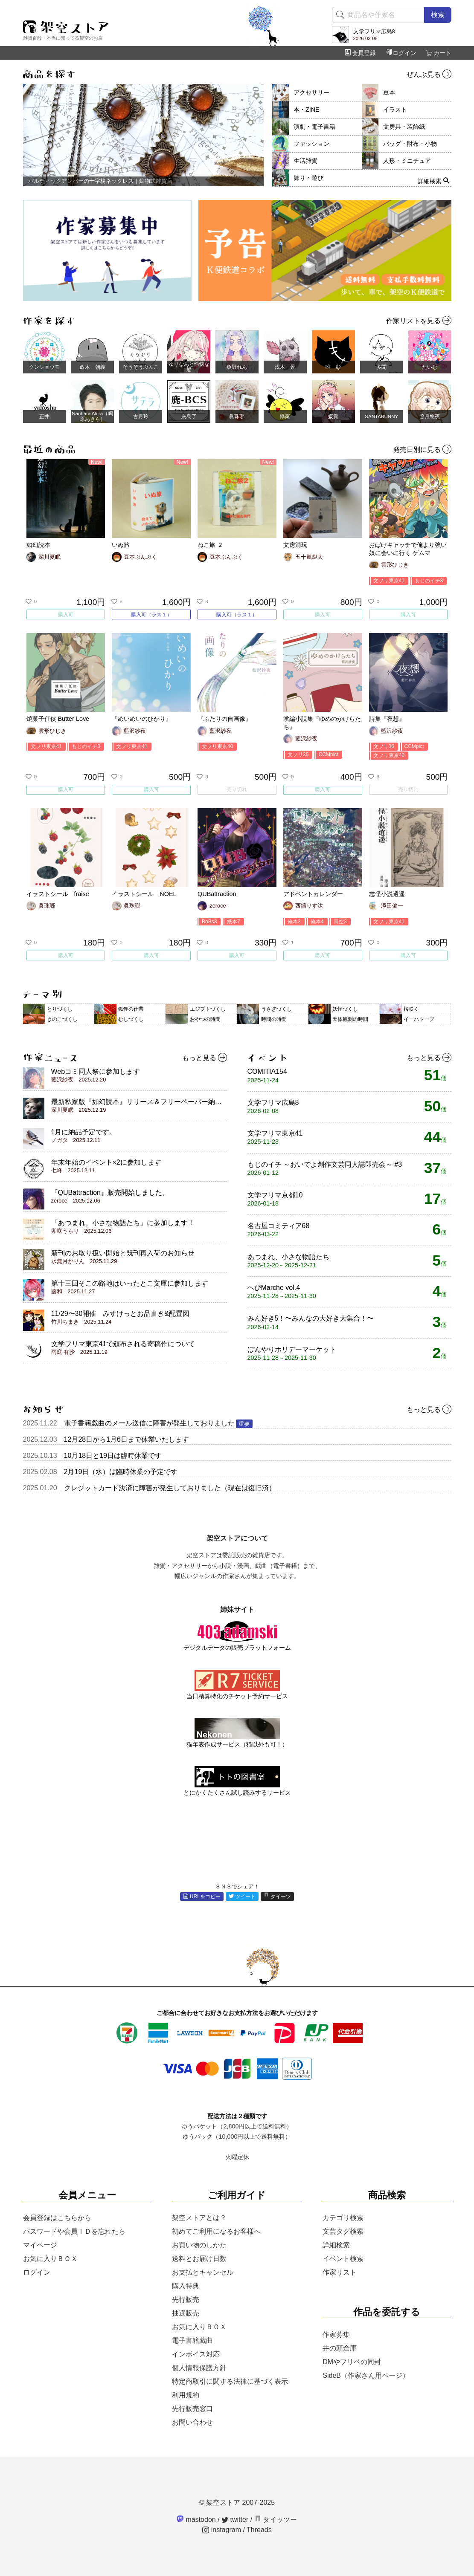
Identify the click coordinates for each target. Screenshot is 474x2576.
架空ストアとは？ (199, 2217)
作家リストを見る (418, 321)
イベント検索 (343, 2258)
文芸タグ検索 (343, 2231)
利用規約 (185, 2395)
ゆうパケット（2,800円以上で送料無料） (236, 2126)
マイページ (40, 2245)
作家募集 (336, 2334)
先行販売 (185, 2299)
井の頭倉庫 (340, 2348)
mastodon (196, 2519)
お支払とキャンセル (202, 2272)
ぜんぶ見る (429, 74)
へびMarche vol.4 (281, 1291)
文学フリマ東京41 (275, 1137)
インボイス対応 (196, 2354)
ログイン (401, 52)
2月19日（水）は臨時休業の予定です (121, 1471)
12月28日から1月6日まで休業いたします (126, 1439)
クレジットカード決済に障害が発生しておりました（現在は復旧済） (170, 1488)
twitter (234, 2519)
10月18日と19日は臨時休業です (113, 1455)
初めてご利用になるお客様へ (216, 2231)
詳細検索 (336, 2245)
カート (438, 52)
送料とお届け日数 (199, 2258)
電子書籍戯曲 (192, 2340)
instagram (221, 2529)
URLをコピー (202, 1896)
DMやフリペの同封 (352, 2361)
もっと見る (204, 1058)
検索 (438, 14)
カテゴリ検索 (343, 2217)
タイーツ (277, 1896)
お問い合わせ (192, 2422)
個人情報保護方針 (199, 2367)
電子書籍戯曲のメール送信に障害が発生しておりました (158, 1423)
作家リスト (340, 2272)
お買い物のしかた (199, 2245)
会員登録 (360, 52)
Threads (259, 2529)
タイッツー (275, 2519)
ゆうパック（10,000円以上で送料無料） (237, 2136)
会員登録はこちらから (57, 2217)
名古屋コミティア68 (278, 1229)
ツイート (242, 1896)
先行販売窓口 (192, 2408)
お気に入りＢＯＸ (50, 2258)
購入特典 (185, 2286)
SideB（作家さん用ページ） (366, 2375)
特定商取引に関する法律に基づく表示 (230, 2381)
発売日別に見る (422, 449)
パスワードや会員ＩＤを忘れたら (74, 2231)
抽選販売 (185, 2313)
